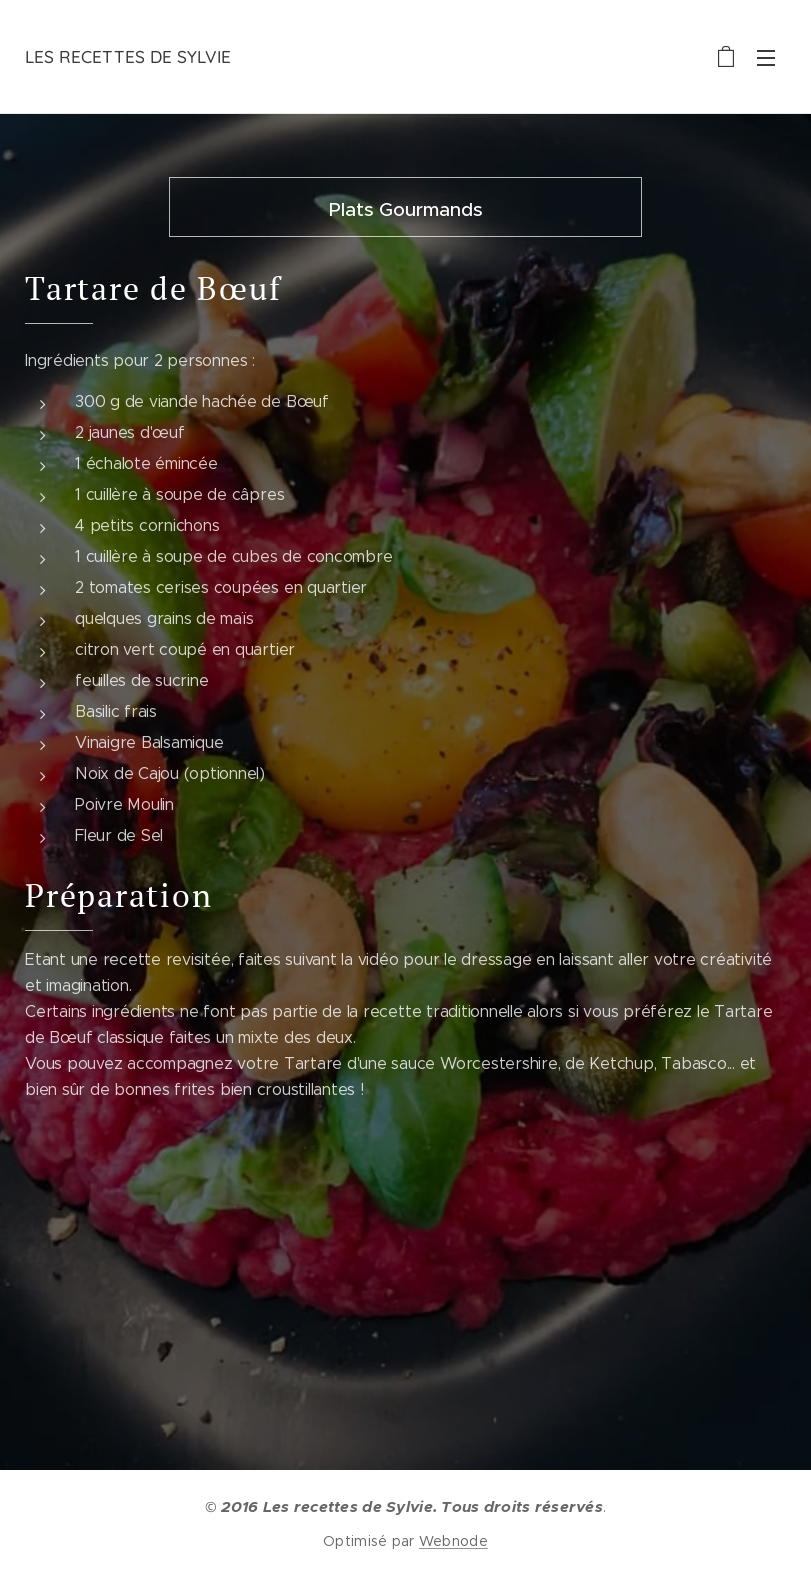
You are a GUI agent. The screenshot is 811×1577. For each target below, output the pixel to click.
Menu (766, 58)
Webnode (453, 1541)
